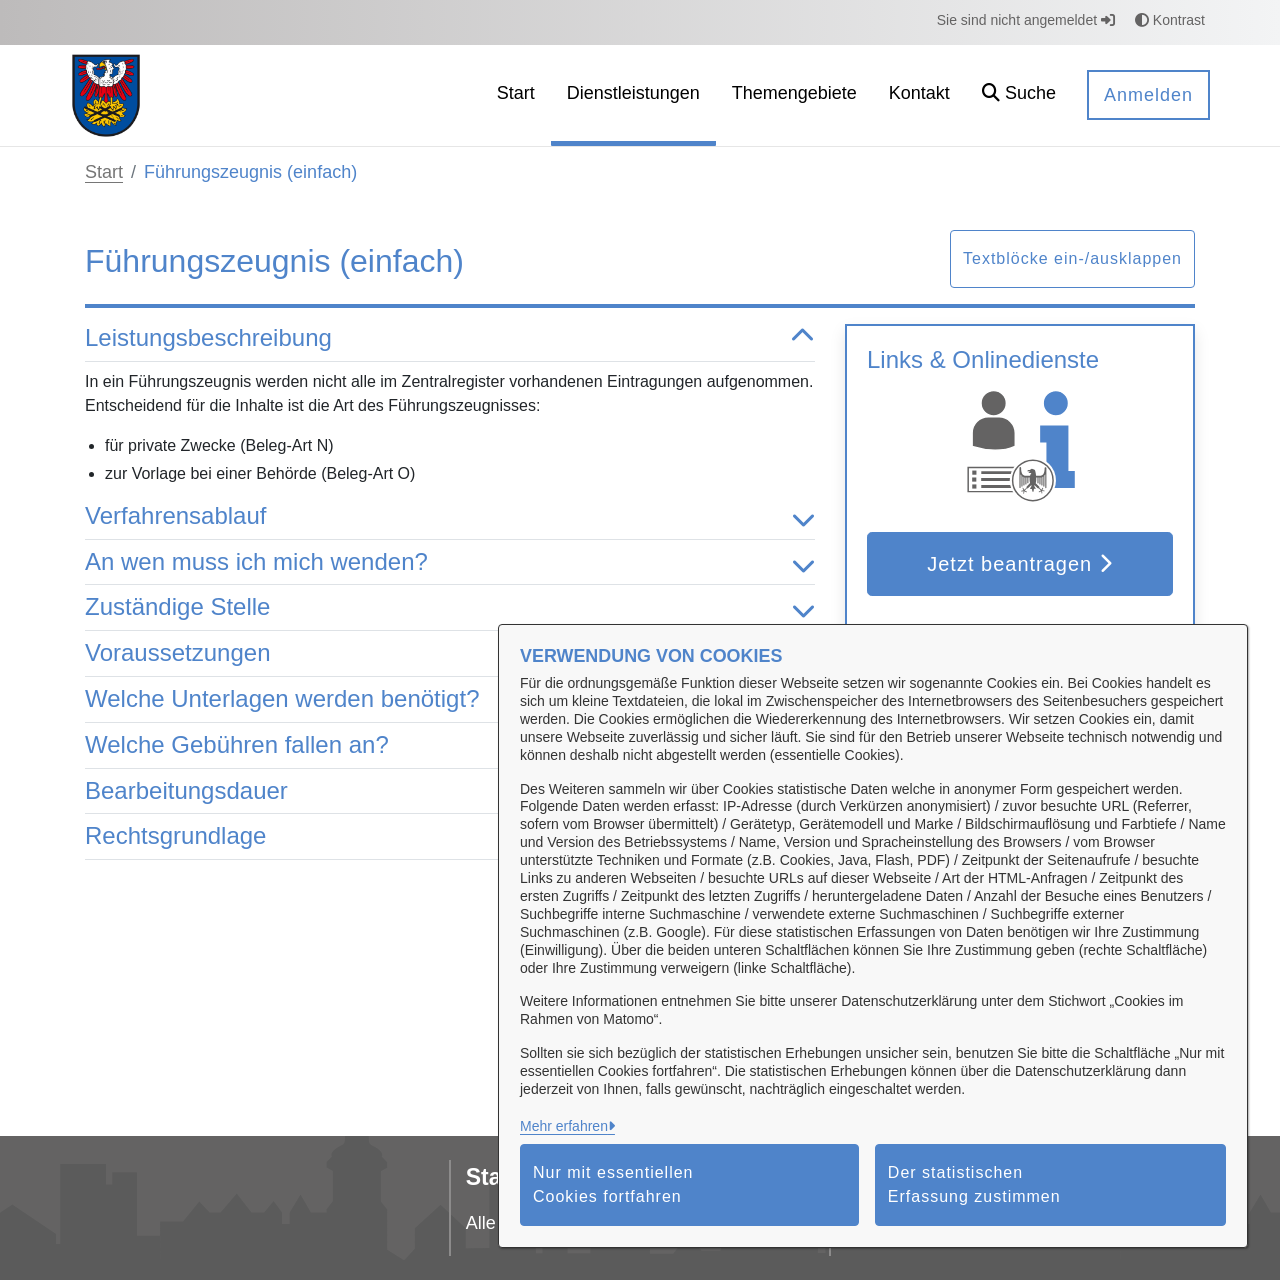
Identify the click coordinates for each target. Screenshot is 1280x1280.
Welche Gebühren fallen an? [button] (450, 745)
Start (104, 172)
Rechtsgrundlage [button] (450, 836)
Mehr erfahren (564, 1126)
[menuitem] (516, 95)
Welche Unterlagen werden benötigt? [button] (450, 699)
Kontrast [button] (1170, 20)
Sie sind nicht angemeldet (1026, 20)
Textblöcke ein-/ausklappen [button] (1072, 258)
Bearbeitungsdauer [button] (450, 791)
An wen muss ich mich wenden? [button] (450, 562)
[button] (1019, 95)
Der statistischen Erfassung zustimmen (974, 1184)
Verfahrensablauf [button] (450, 516)
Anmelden (1148, 95)
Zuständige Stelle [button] (450, 607)
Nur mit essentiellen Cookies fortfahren (613, 1184)
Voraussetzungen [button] (450, 653)
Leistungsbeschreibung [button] (450, 338)
